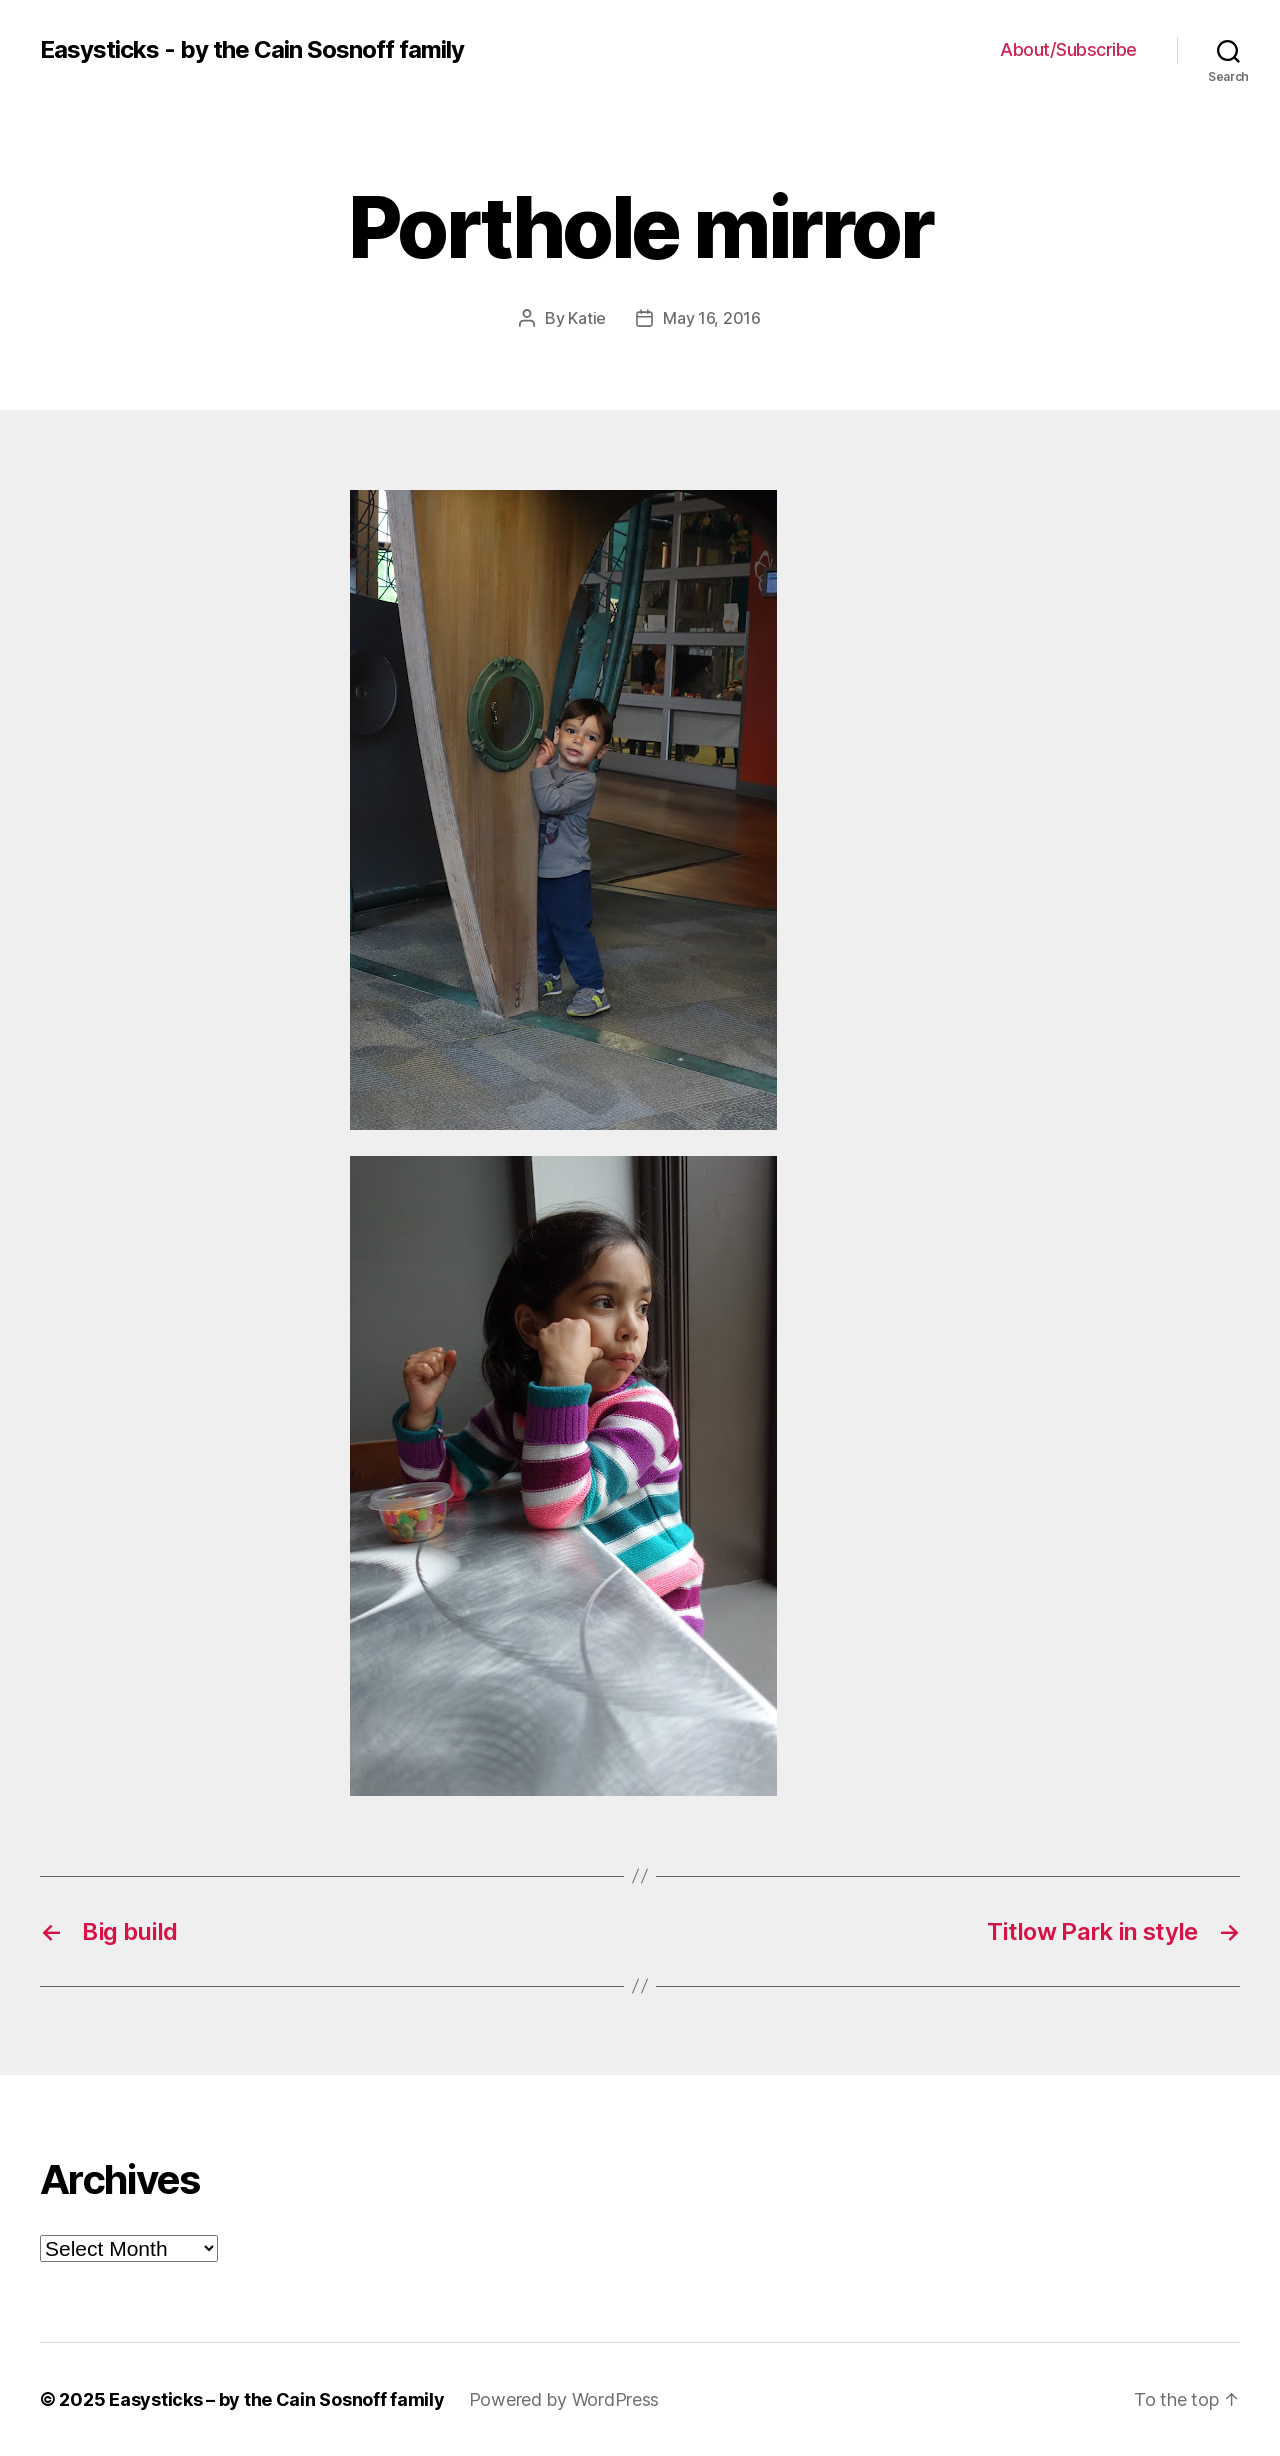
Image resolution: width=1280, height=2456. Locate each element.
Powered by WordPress (564, 2399)
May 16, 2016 (712, 318)
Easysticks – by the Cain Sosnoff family (276, 2399)
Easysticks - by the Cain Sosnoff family (252, 50)
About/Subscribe (1068, 49)
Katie (587, 318)
